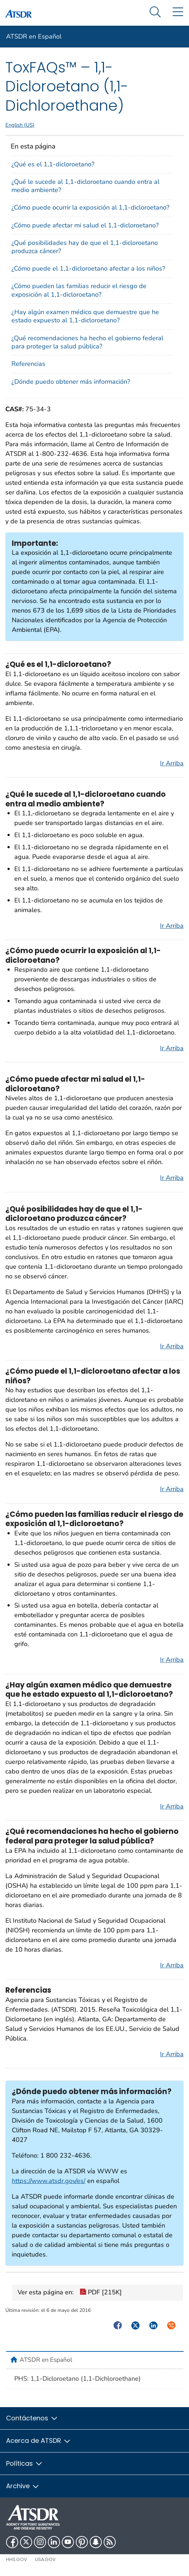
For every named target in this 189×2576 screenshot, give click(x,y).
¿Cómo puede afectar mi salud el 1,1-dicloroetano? (85, 225)
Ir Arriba (172, 763)
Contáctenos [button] (32, 2418)
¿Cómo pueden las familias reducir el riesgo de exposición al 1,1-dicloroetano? (78, 290)
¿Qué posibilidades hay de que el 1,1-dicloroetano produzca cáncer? (84, 246)
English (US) (20, 125)
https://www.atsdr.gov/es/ (48, 2181)
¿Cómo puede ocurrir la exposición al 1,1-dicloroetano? (90, 207)
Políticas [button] (24, 2463)
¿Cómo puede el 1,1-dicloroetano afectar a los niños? (88, 268)
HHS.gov (16, 2559)
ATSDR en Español (33, 36)
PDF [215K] (101, 2293)
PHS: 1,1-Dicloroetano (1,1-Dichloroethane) (77, 2378)
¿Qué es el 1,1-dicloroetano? (52, 164)
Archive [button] (23, 2485)
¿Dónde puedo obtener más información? (70, 381)
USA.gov (45, 2559)
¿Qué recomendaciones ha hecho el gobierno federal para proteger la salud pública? (87, 342)
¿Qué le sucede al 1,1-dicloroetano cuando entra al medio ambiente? (85, 185)
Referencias (28, 363)
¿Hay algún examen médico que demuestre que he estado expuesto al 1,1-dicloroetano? (85, 316)
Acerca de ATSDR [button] (38, 2440)
